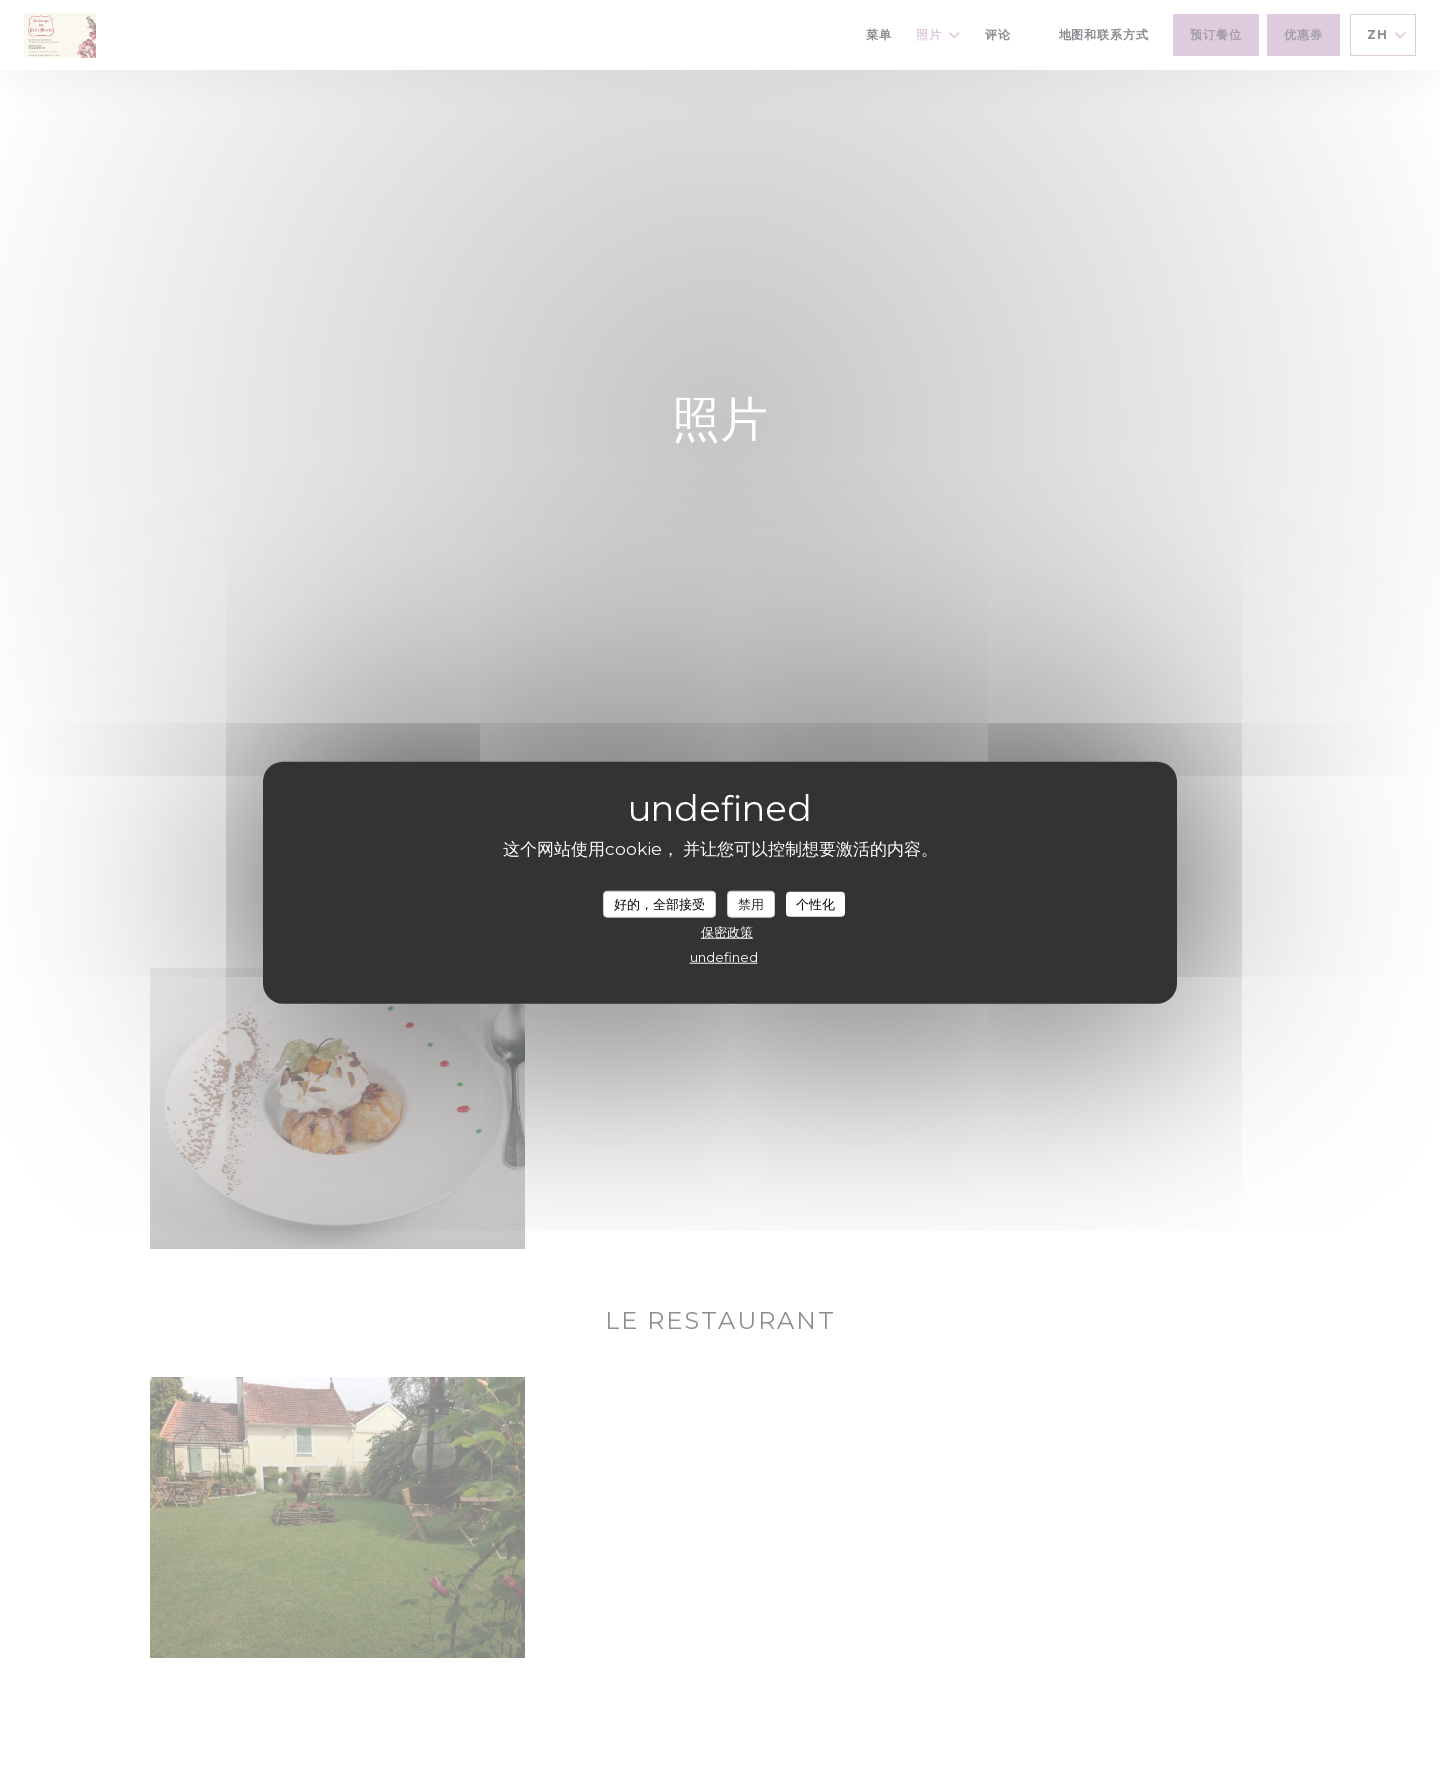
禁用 (751, 903)
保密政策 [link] (727, 932)
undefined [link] (724, 957)
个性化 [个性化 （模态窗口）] (815, 903)
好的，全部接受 (659, 903)
